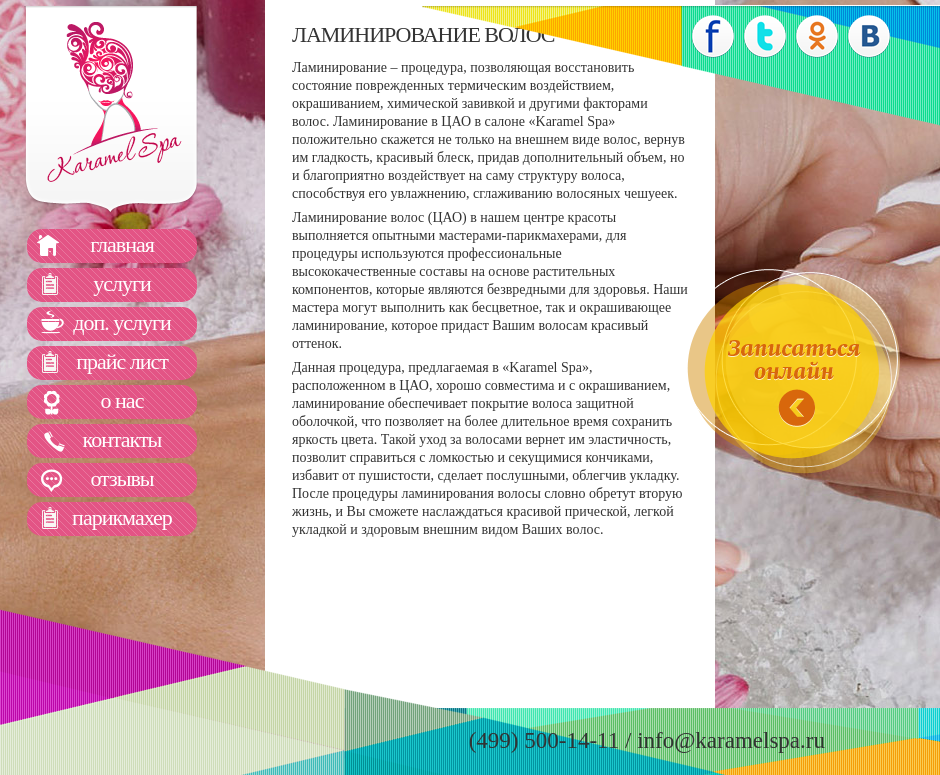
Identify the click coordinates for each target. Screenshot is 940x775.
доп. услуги (122, 322)
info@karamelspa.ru (731, 740)
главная (122, 244)
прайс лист (122, 361)
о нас (122, 400)
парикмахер (122, 517)
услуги (122, 283)
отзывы (121, 478)
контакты (122, 439)
